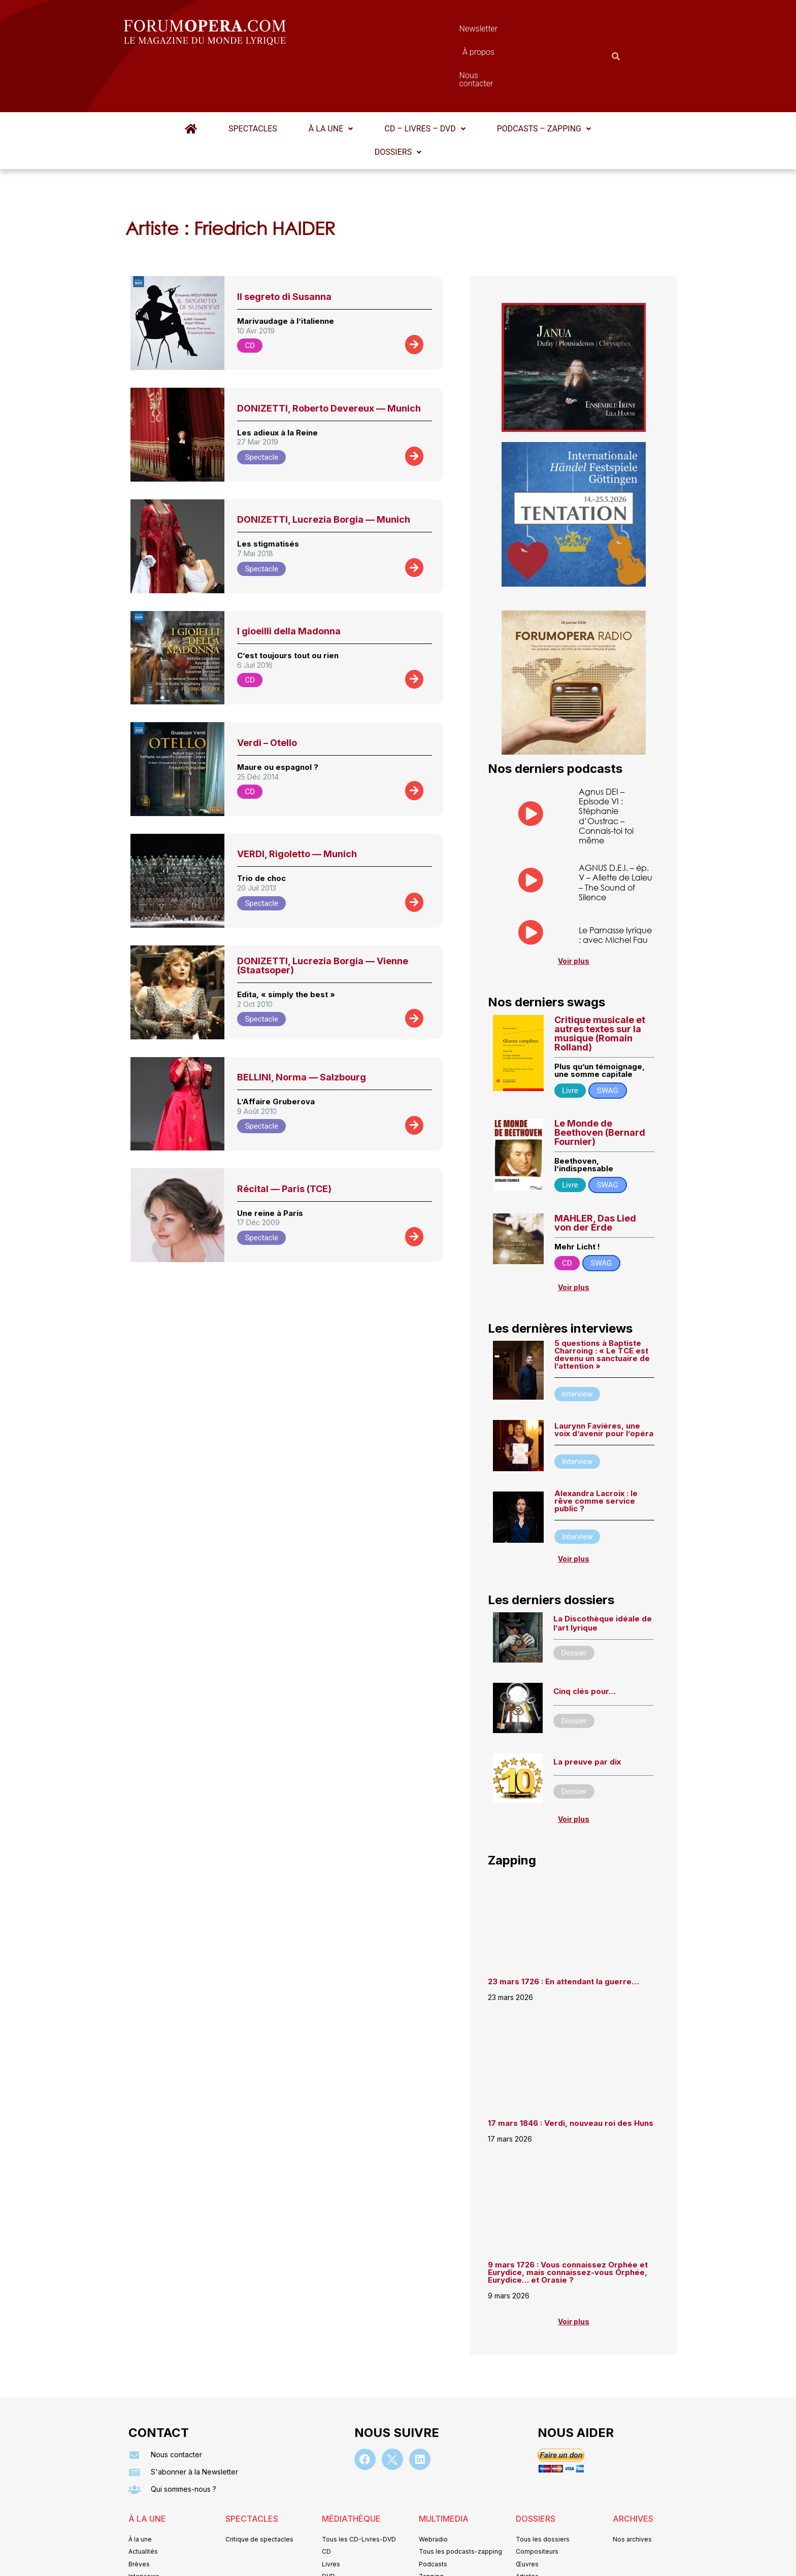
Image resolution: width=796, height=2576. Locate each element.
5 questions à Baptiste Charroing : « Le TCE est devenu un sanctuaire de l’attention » (602, 1305)
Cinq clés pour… (584, 1641)
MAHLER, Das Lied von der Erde (595, 1173)
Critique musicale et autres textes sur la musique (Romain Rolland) (599, 984)
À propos (443, 31)
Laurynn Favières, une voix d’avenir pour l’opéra (603, 1379)
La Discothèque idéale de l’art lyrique (602, 1573)
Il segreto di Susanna (284, 247)
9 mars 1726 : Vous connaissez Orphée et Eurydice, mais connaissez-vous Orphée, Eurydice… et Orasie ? (568, 2222)
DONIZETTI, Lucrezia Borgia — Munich (323, 469)
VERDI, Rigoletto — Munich (297, 804)
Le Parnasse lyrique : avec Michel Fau (615, 885)
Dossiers (398, 102)
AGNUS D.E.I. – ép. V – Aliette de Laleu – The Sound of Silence (615, 832)
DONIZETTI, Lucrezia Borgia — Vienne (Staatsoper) (322, 916)
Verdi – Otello (267, 693)
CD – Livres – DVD (424, 79)
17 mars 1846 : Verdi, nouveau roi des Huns (570, 2073)
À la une (331, 79)
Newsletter (382, 31)
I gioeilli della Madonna (289, 581)
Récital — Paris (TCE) (284, 1139)
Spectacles (252, 79)
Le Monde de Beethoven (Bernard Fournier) (599, 1082)
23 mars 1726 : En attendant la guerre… (563, 1932)
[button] (330, 79)
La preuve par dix (587, 1712)
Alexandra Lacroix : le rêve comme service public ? (596, 1451)
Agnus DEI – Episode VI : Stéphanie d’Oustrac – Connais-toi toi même (606, 766)
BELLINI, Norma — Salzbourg (301, 1027)
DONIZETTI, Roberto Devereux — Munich (329, 358)
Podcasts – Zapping (544, 79)
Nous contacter (512, 31)
